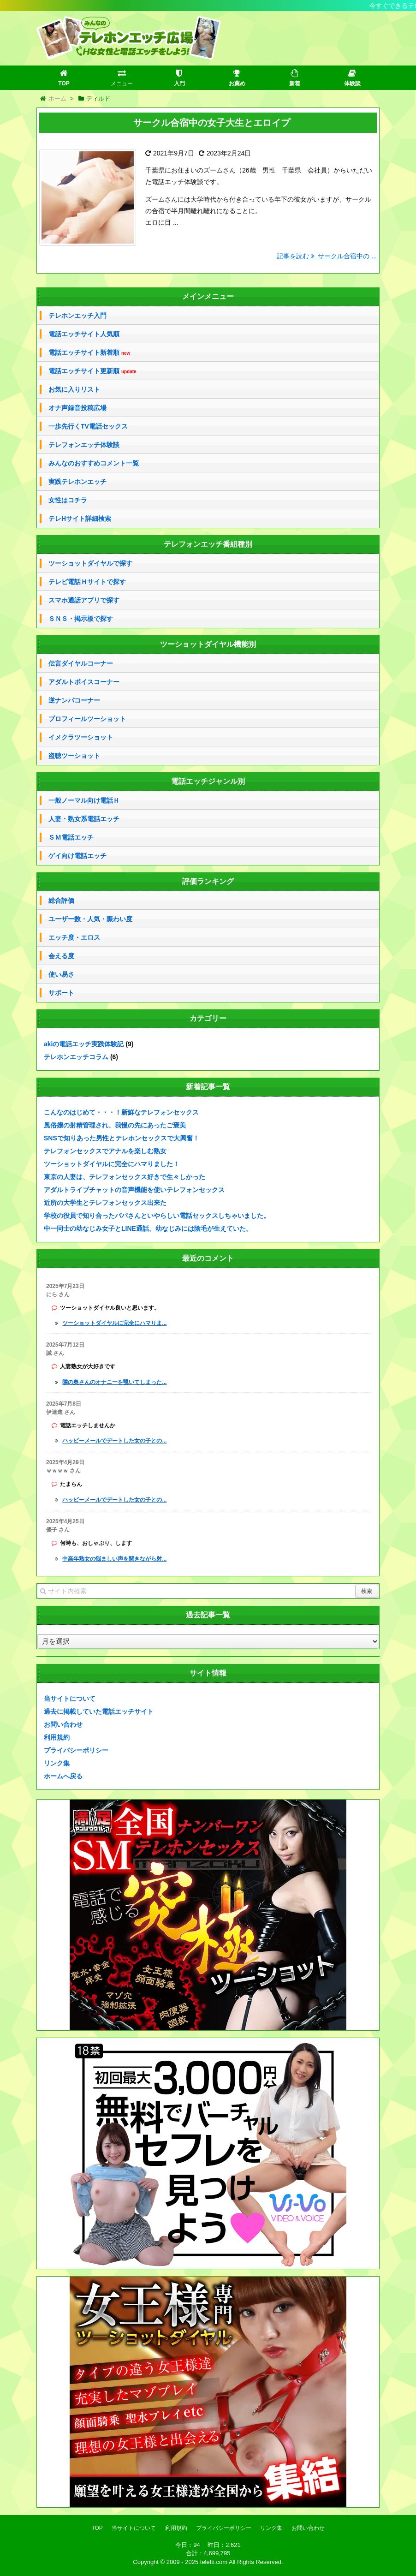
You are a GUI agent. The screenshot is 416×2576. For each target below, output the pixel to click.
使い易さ (61, 974)
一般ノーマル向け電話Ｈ (83, 800)
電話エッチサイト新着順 (89, 352)
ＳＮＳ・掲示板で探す (80, 618)
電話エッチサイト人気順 (83, 334)
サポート (61, 993)
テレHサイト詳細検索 (79, 518)
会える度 (61, 956)
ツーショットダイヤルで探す (90, 563)
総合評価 (61, 900)
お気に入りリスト (74, 389)
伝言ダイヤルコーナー (80, 663)
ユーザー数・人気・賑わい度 (90, 919)
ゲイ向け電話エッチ (77, 856)
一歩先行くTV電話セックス (88, 426)
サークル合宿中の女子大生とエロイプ (211, 123)
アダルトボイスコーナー (83, 682)
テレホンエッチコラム (76, 1057)
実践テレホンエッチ (77, 481)
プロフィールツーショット (87, 719)
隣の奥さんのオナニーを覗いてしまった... (114, 1382)
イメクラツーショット (80, 737)
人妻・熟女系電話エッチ (83, 819)
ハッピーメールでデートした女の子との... (114, 1440)
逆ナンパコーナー (74, 700)
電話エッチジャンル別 (208, 781)
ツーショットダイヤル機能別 (208, 644)
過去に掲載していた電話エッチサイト (99, 1711)
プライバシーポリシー (76, 1750)
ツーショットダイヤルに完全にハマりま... (114, 1323)
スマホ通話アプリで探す (83, 600)
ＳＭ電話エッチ (71, 837)
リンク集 (57, 1763)
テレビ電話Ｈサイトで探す (87, 581)
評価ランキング (208, 881)
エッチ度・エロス (74, 937)
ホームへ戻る (63, 1776)
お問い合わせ (63, 1724)
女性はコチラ (67, 500)
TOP (96, 2528)
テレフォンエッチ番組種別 (208, 544)
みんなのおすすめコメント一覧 (93, 463)
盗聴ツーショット (74, 755)
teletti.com (213, 2561)
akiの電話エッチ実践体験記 (84, 1044)
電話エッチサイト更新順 (92, 371)
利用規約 (57, 1737)
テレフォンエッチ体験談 (83, 444)
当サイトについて (69, 1698)
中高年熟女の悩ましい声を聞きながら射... (114, 1559)
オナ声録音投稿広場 (77, 408)
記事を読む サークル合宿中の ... (327, 256)
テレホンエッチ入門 (77, 315)
